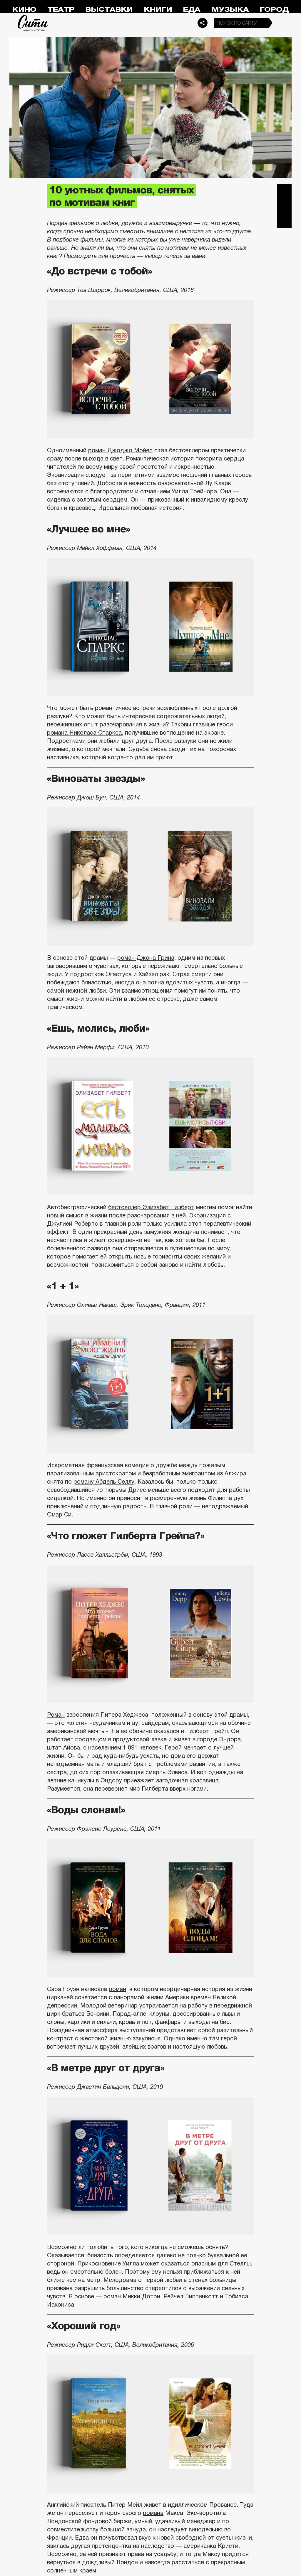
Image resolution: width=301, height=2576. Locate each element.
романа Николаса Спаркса (84, 732)
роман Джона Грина (145, 957)
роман (117, 1989)
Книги (158, 9)
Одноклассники (284, 220)
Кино (24, 9)
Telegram (284, 191)
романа (153, 2513)
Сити (33, 23)
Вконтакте (284, 205)
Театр (60, 9)
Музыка (230, 9)
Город (274, 9)
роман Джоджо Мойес (120, 450)
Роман (56, 1714)
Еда (191, 9)
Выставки (109, 9)
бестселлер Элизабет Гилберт (151, 1207)
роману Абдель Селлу (103, 1481)
